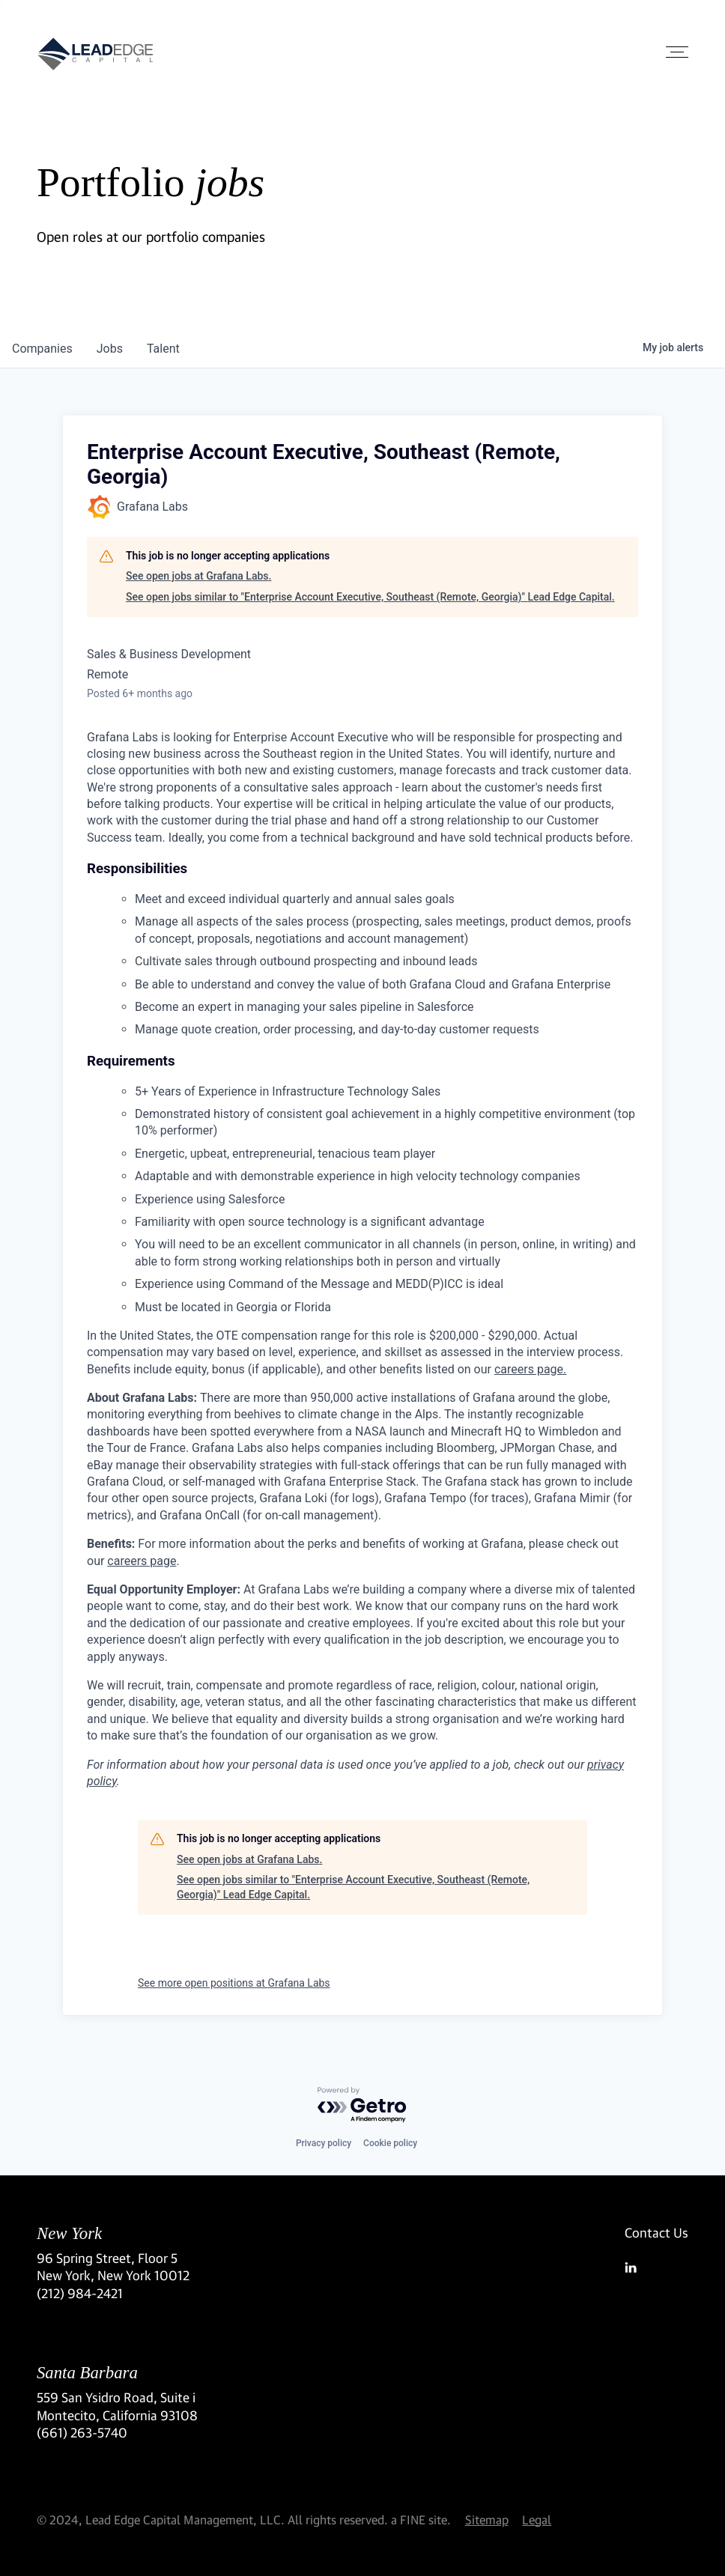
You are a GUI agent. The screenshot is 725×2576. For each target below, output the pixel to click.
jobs (110, 348)
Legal (536, 2519)
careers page (141, 1561)
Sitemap (487, 2519)
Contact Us (656, 2233)
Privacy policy (323, 2143)
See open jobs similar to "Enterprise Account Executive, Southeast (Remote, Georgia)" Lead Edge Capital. (370, 597)
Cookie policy (390, 2143)
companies (42, 348)
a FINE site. (421, 2519)
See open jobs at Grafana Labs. (198, 576)
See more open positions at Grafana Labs (234, 1983)
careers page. (530, 1369)
